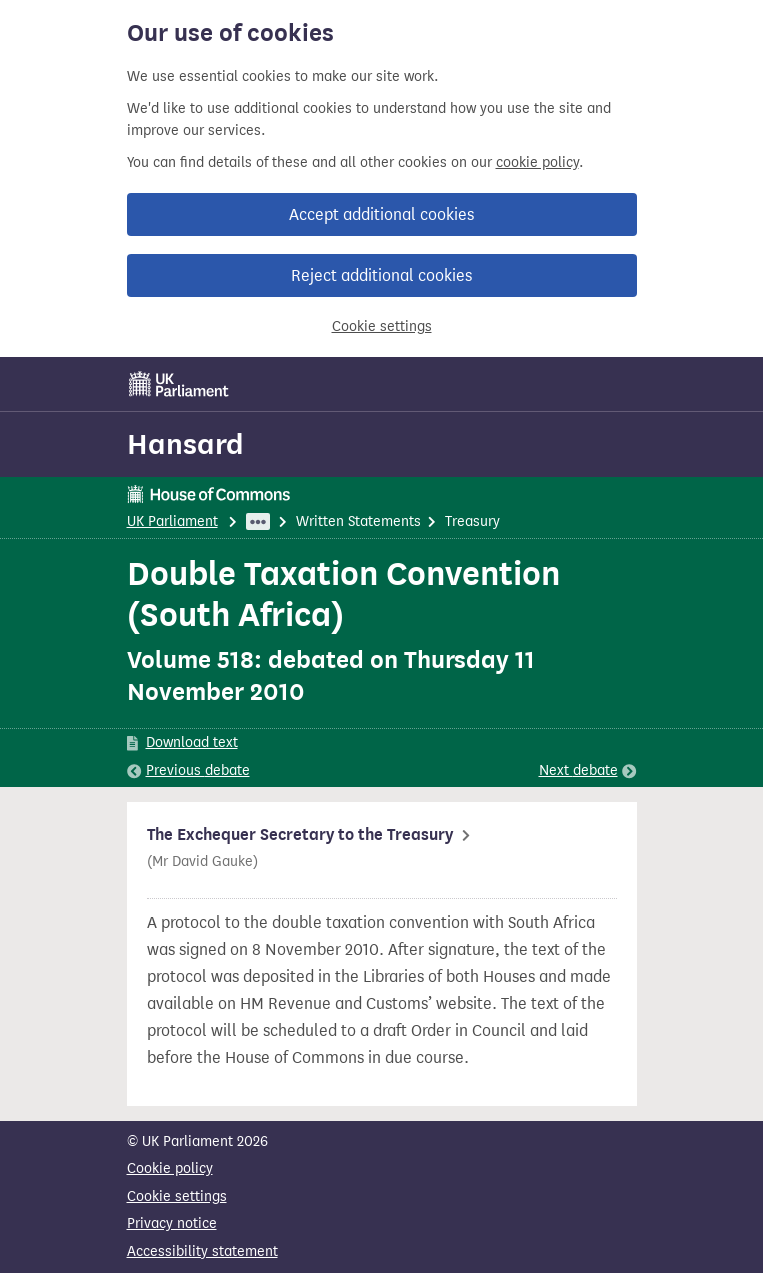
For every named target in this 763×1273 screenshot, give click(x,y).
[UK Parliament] (179, 384)
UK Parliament (172, 521)
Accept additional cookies (381, 214)
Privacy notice (172, 1223)
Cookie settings (382, 326)
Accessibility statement (202, 1251)
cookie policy (537, 162)
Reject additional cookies (381, 275)
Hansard (185, 444)
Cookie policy (170, 1168)
